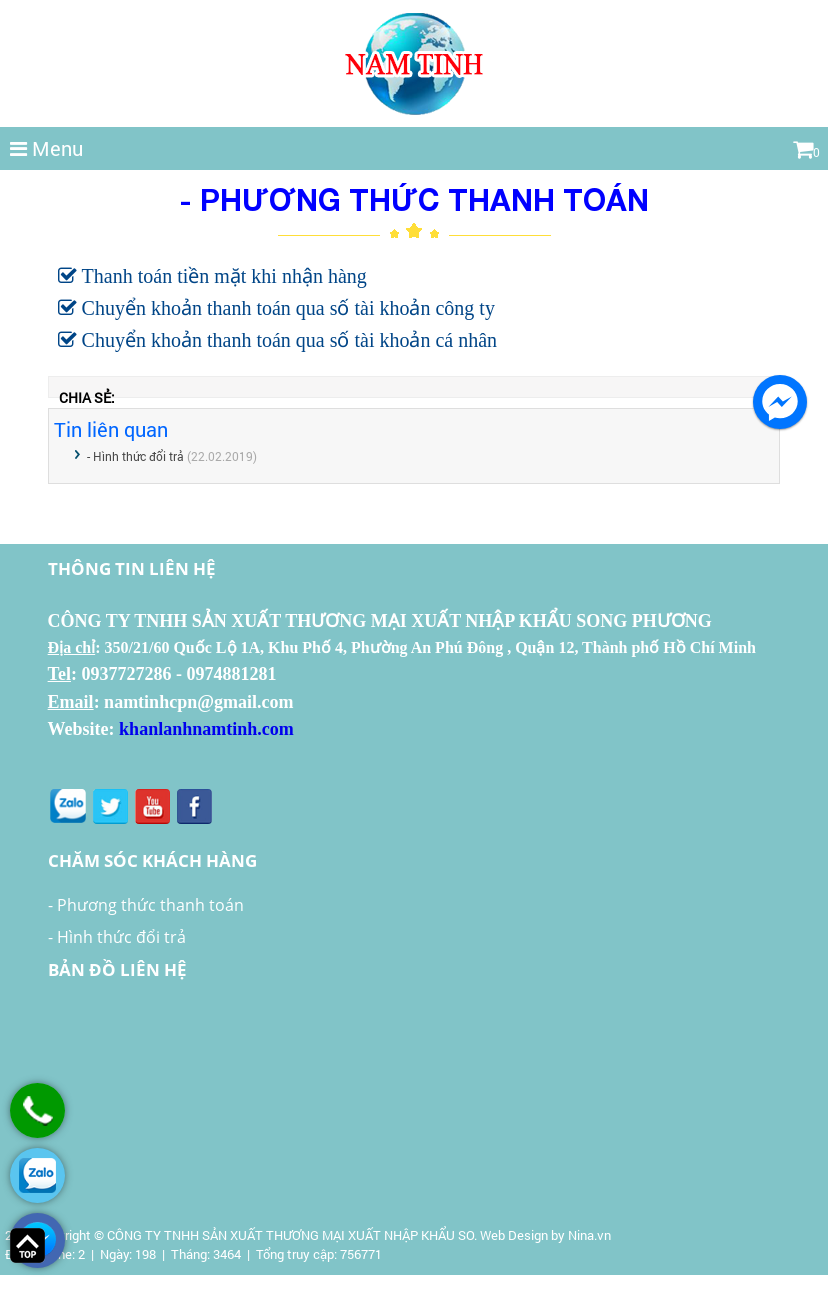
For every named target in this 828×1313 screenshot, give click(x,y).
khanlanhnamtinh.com (206, 729)
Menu (46, 148)
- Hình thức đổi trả (135, 456)
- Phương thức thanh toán (146, 905)
